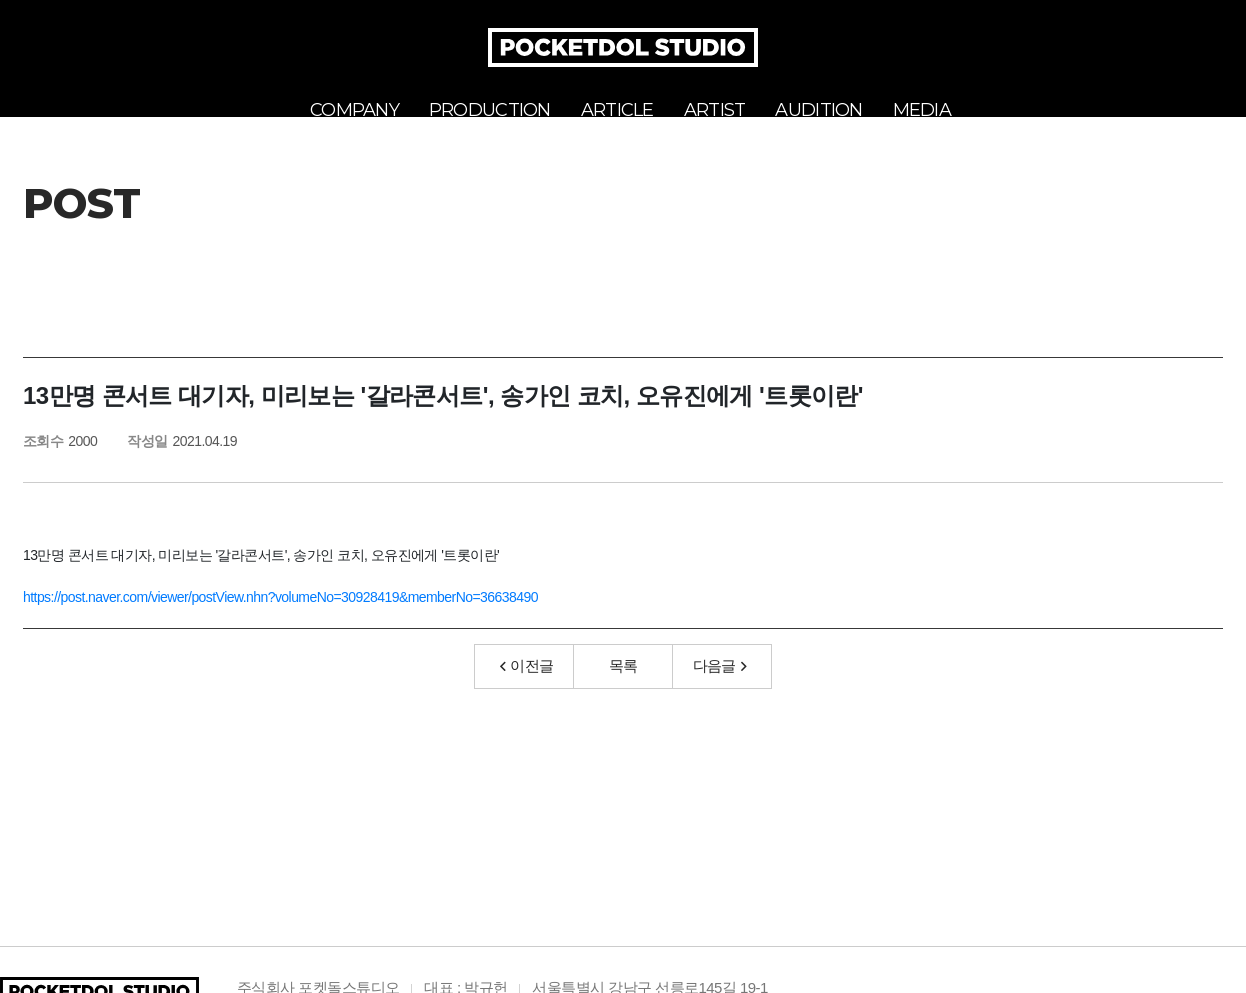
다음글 (720, 688)
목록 (623, 688)
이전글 (527, 688)
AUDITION (818, 110)
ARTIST (715, 110)
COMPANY (354, 110)
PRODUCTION (490, 110)
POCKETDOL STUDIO (623, 47)
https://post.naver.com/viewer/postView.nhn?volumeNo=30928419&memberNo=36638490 (280, 620)
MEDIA (922, 110)
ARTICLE (617, 110)
